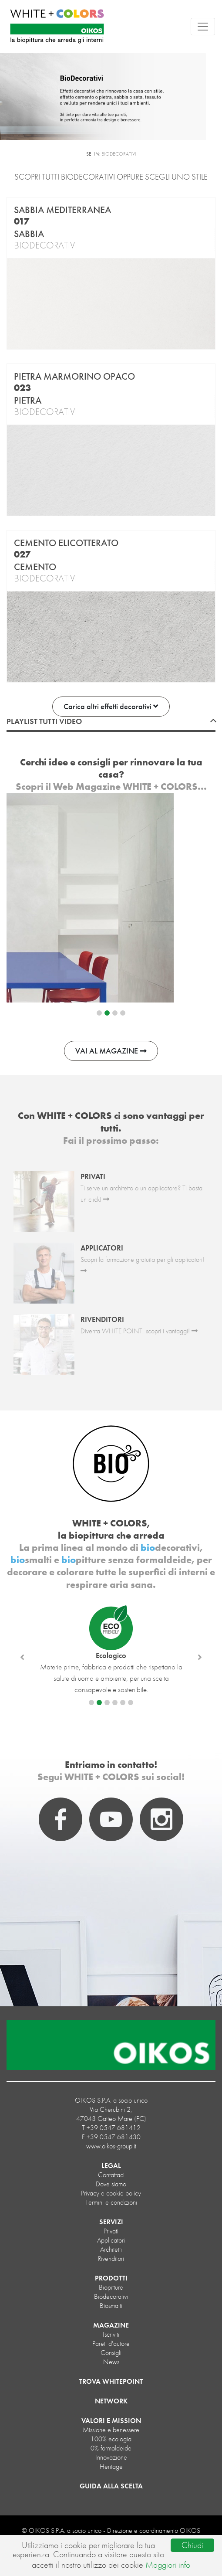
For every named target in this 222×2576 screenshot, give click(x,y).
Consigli (111, 2352)
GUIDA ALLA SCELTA (111, 2486)
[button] (22, 1657)
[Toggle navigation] (203, 26)
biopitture (111, 2287)
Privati (111, 2231)
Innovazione (111, 2457)
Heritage (111, 2466)
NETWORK (111, 2401)
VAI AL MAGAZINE (111, 1051)
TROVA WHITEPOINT (111, 2381)
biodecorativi (111, 2296)
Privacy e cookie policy (111, 2193)
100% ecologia (111, 2438)
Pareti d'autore (111, 2343)
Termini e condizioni (111, 2202)
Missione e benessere (111, 2429)
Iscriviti (111, 2334)
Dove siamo (111, 2184)
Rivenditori (111, 2258)
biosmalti (111, 2305)
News (111, 2361)
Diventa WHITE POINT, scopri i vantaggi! (139, 1331)
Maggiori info (167, 2564)
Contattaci (111, 2174)
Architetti (111, 2249)
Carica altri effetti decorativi (111, 706)
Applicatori (111, 2240)
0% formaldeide (111, 2448)
